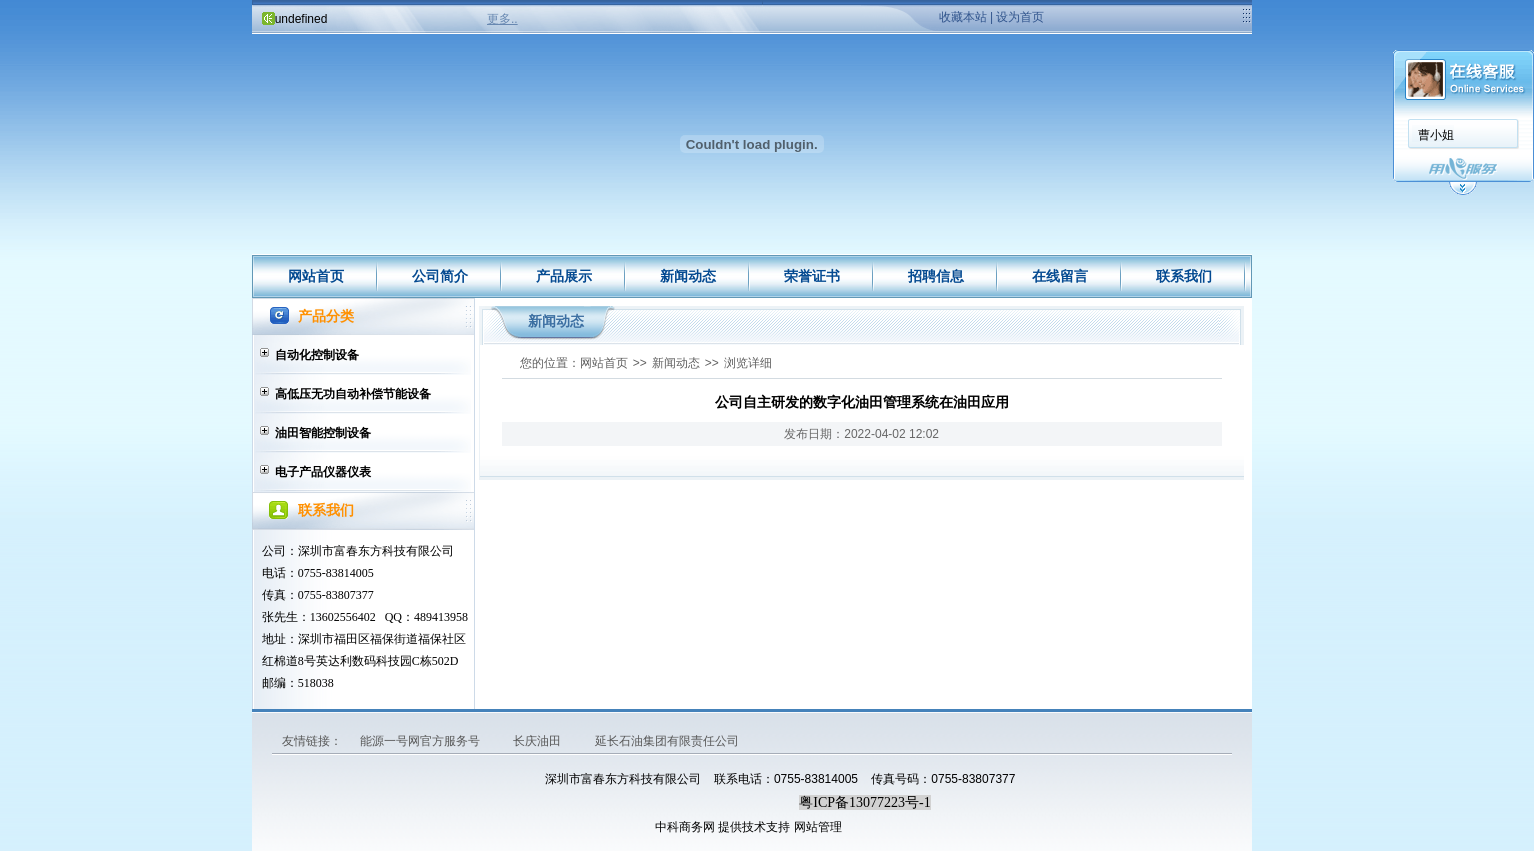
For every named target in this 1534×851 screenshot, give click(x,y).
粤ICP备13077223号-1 (864, 802)
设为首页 (1020, 17)
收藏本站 (963, 17)
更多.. (502, 19)
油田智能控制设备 (323, 433)
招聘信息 (936, 276)
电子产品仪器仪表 (323, 472)
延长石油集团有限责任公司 (667, 741)
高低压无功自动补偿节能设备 (353, 394)
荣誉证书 (812, 276)
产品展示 (564, 276)
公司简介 (440, 276)
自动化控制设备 (317, 355)
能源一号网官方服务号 (421, 741)
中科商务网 (685, 827)
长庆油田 (538, 741)
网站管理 (818, 827)
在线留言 (1060, 276)
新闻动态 (688, 276)
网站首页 (316, 276)
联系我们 (1184, 276)
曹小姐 (1436, 135)
